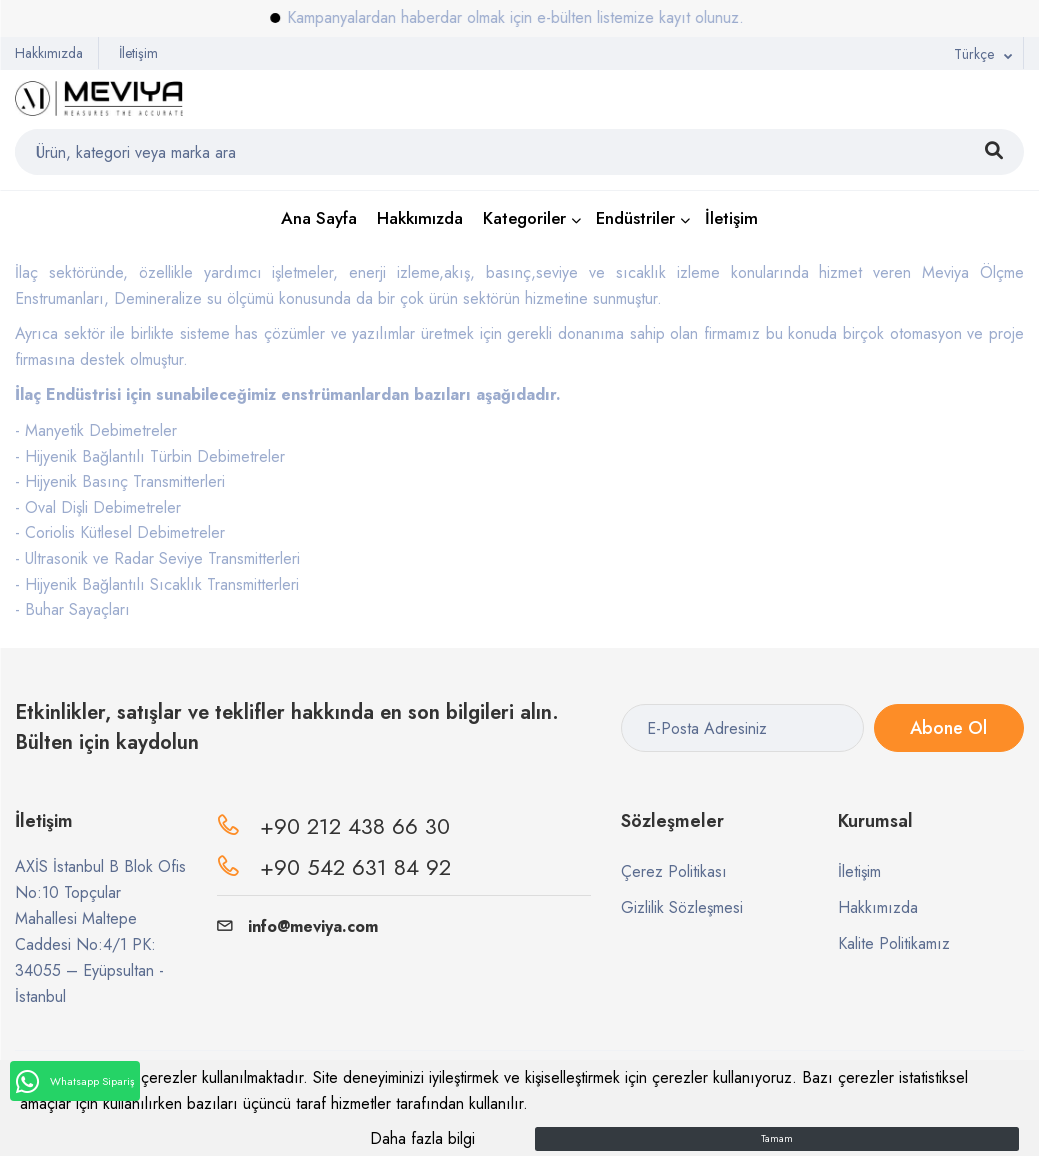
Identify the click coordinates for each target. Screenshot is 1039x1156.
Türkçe (974, 54)
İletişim (138, 53)
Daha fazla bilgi (422, 1138)
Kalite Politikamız (894, 943)
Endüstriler (635, 218)
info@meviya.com (297, 926)
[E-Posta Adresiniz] (742, 728)
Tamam (777, 1138)
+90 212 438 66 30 (355, 826)
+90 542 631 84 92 (355, 867)
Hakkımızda (49, 53)
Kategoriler (524, 218)
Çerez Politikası (674, 871)
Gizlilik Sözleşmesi (682, 907)
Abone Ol (948, 728)
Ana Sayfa (319, 218)
